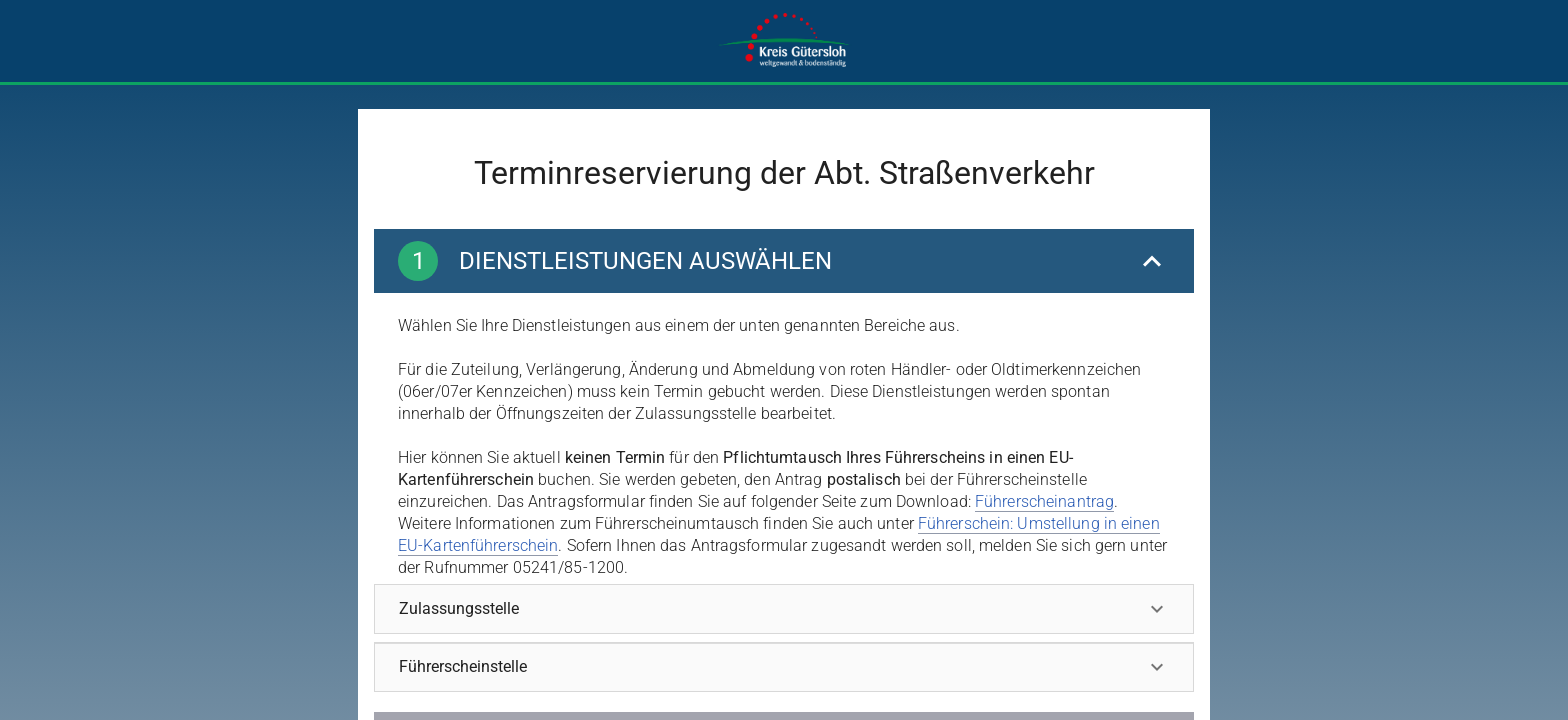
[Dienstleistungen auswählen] (784, 261)
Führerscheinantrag (1044, 501)
